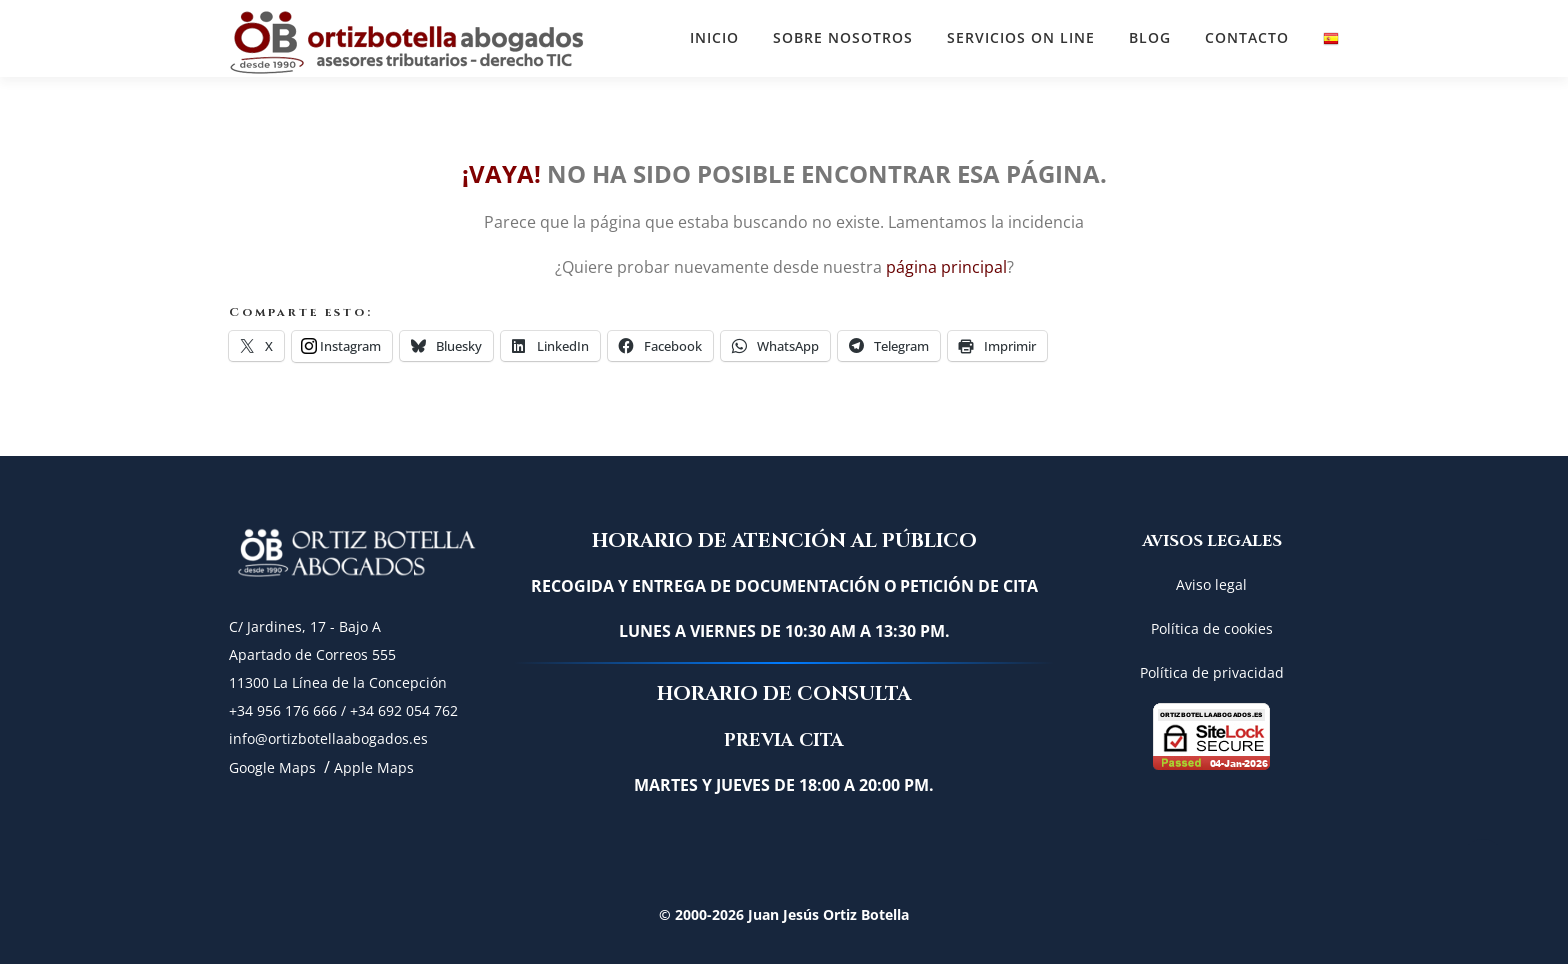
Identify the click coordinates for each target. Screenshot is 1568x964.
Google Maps (272, 767)
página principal (946, 267)
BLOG (1150, 37)
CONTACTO (1247, 37)
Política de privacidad (1212, 672)
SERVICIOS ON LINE (1021, 37)
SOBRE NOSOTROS (843, 37)
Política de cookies (1212, 628)
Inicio (714, 37)
